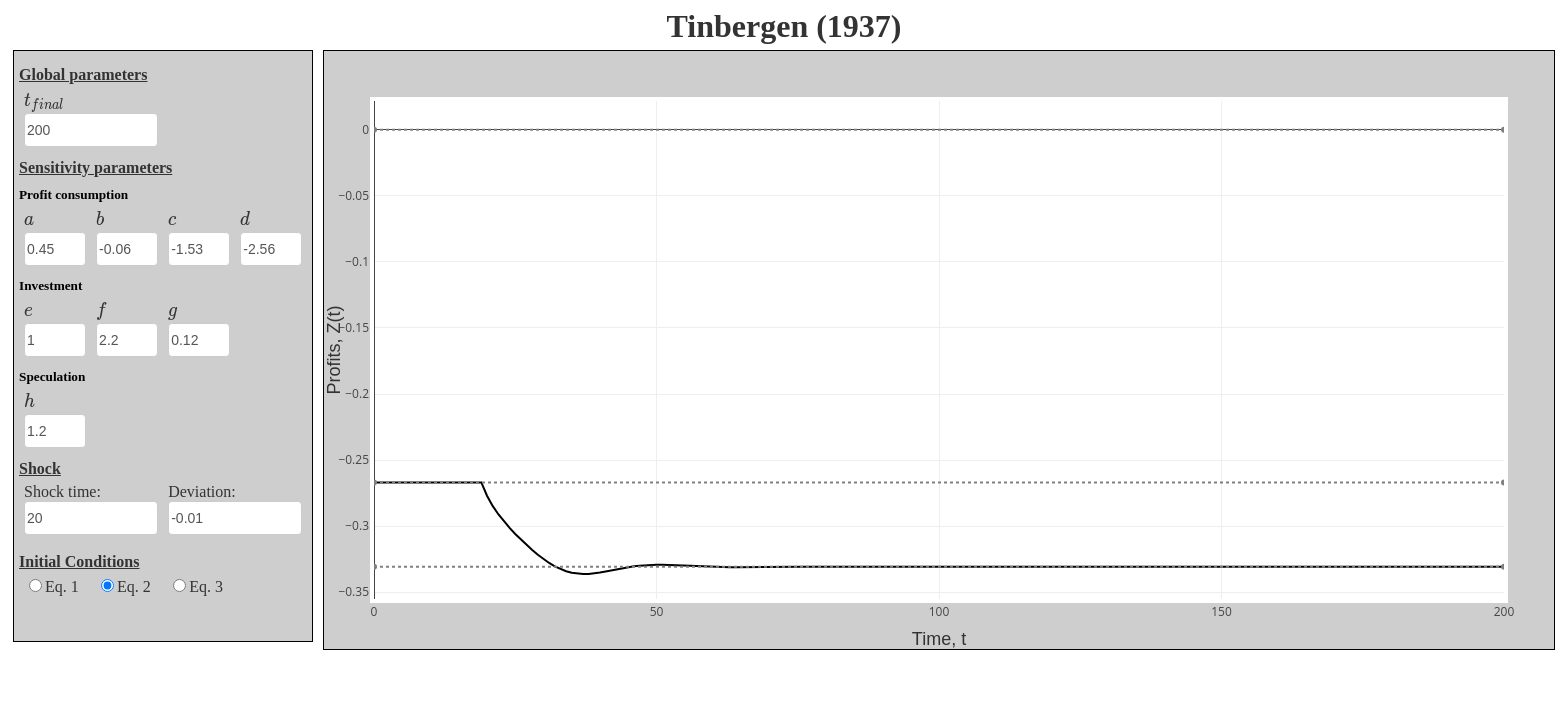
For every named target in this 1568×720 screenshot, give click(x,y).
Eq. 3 (198, 586)
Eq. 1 (54, 586)
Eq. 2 (126, 586)
